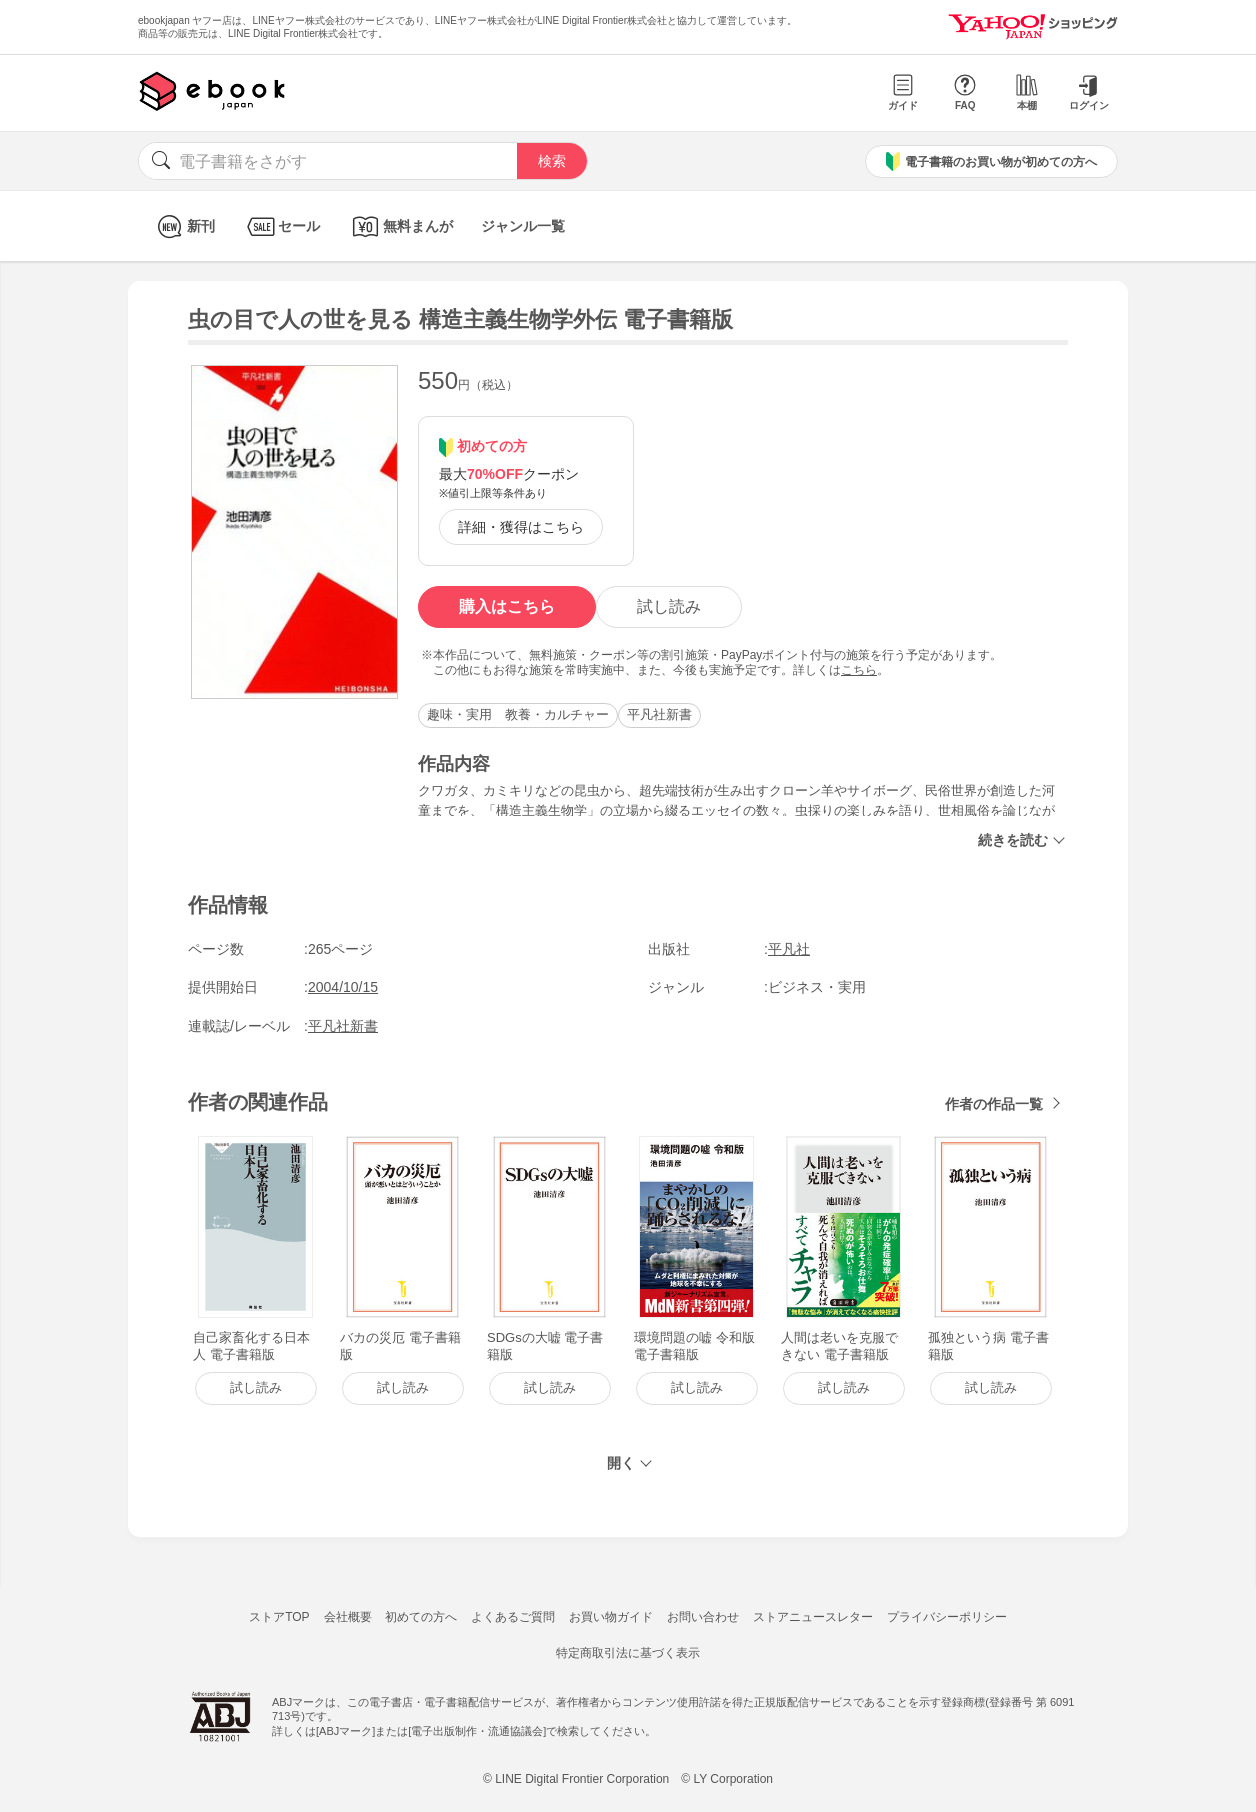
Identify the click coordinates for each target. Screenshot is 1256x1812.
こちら (859, 670)
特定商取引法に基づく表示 (628, 1653)
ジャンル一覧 (523, 226)
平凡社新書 (659, 714)
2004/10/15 (343, 987)
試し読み (669, 606)
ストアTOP (279, 1617)
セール (281, 226)
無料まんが (400, 226)
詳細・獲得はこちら (521, 527)
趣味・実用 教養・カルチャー (518, 714)
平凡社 (789, 949)
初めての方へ (421, 1617)
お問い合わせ (703, 1617)
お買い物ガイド (611, 1617)
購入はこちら (507, 606)
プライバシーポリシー (947, 1617)
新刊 (183, 226)
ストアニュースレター (813, 1617)
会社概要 (348, 1617)
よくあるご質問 (513, 1617)
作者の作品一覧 (994, 1104)
